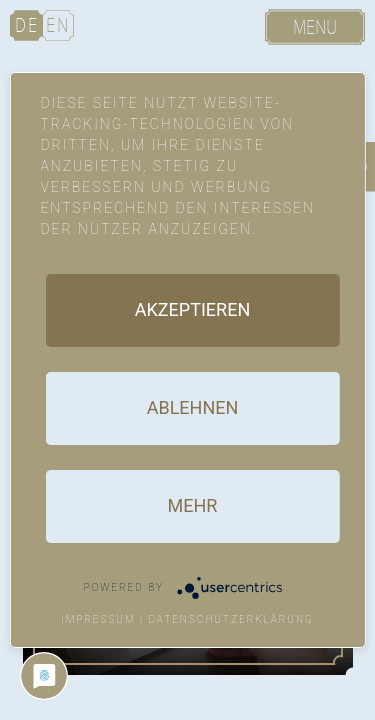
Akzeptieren (192, 309)
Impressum (98, 619)
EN (58, 25)
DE (27, 25)
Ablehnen (193, 407)
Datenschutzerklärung (231, 619)
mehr (193, 505)
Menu (315, 27)
